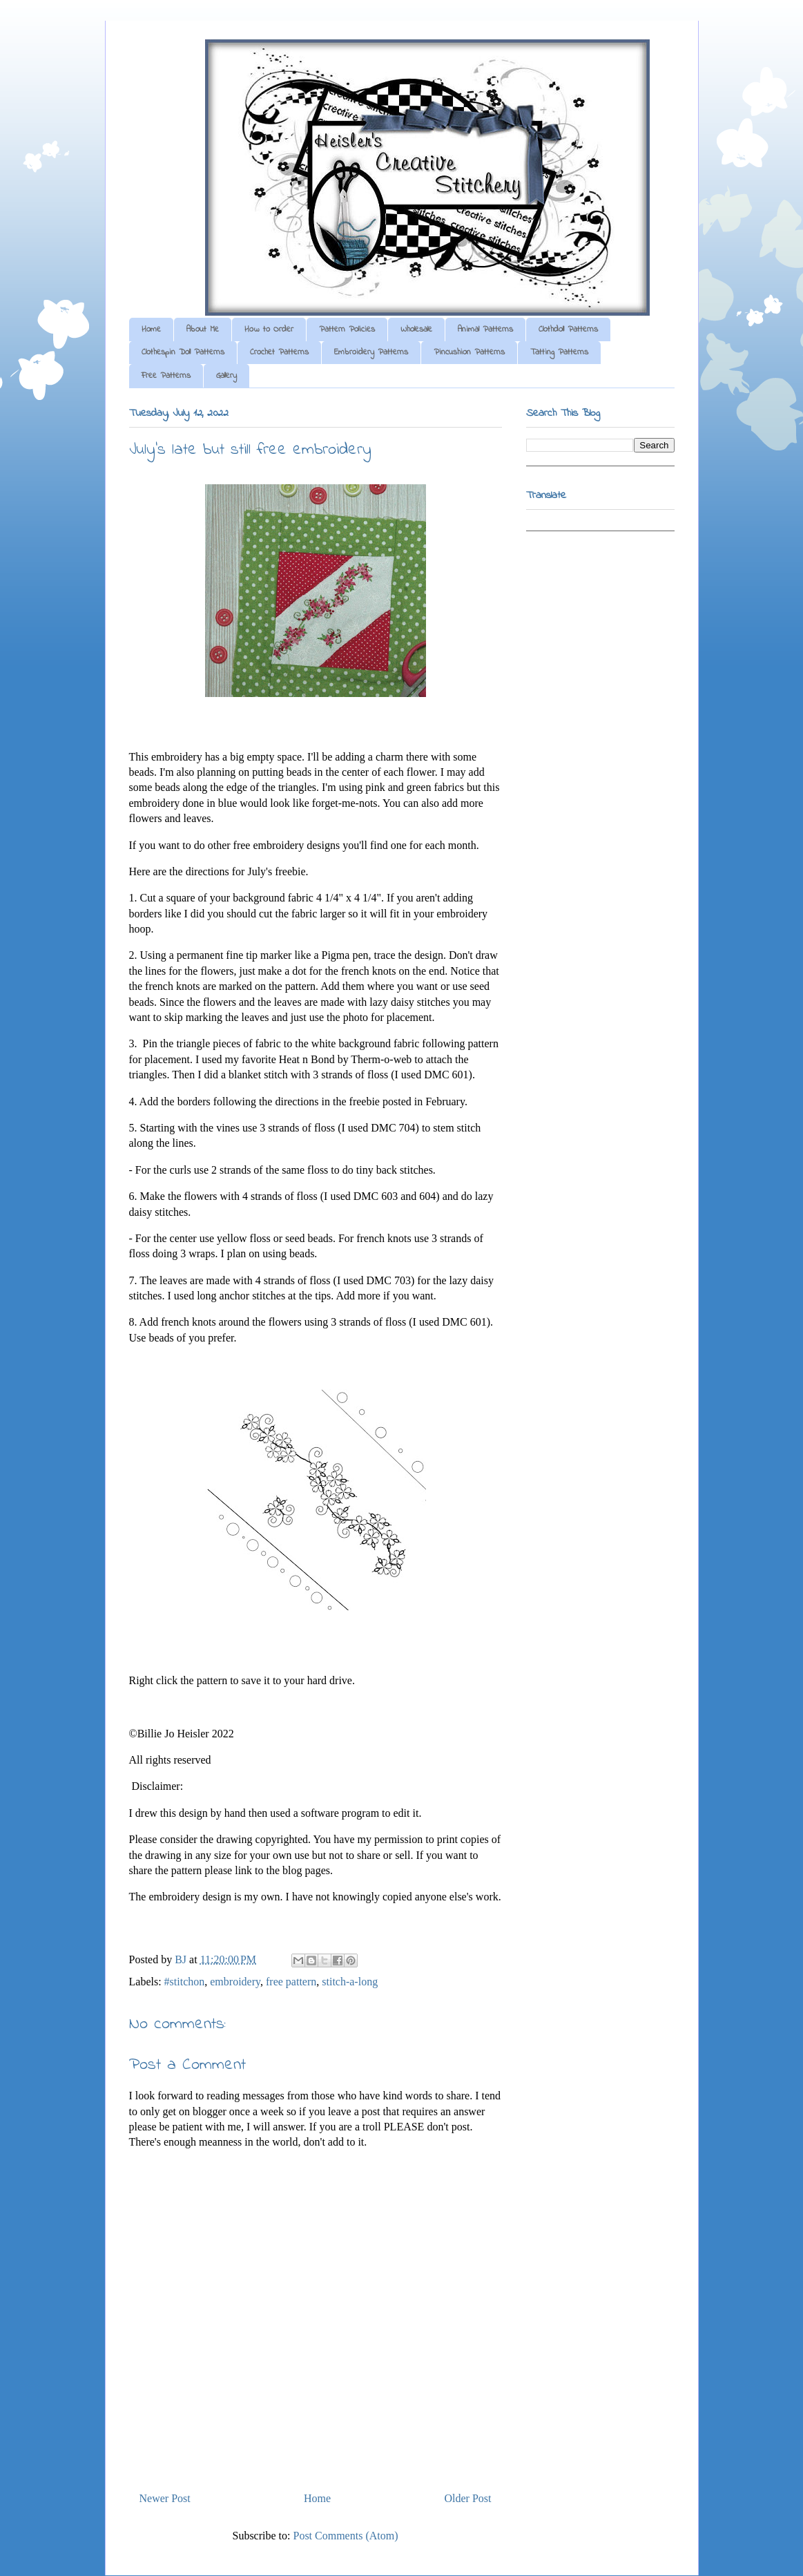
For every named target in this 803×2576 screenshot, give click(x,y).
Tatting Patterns (559, 352)
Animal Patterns (485, 329)
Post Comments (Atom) (345, 2535)
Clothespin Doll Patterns (183, 352)
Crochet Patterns (279, 352)
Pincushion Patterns (469, 352)
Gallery (226, 376)
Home (151, 329)
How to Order (268, 329)
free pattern (291, 1981)
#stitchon (184, 1981)
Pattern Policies (347, 329)
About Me (202, 329)
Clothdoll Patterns (568, 329)
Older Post (468, 2498)
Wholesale (416, 329)
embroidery (235, 1981)
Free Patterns (166, 376)
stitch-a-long (350, 1981)
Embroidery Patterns (371, 352)
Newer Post (165, 2498)
